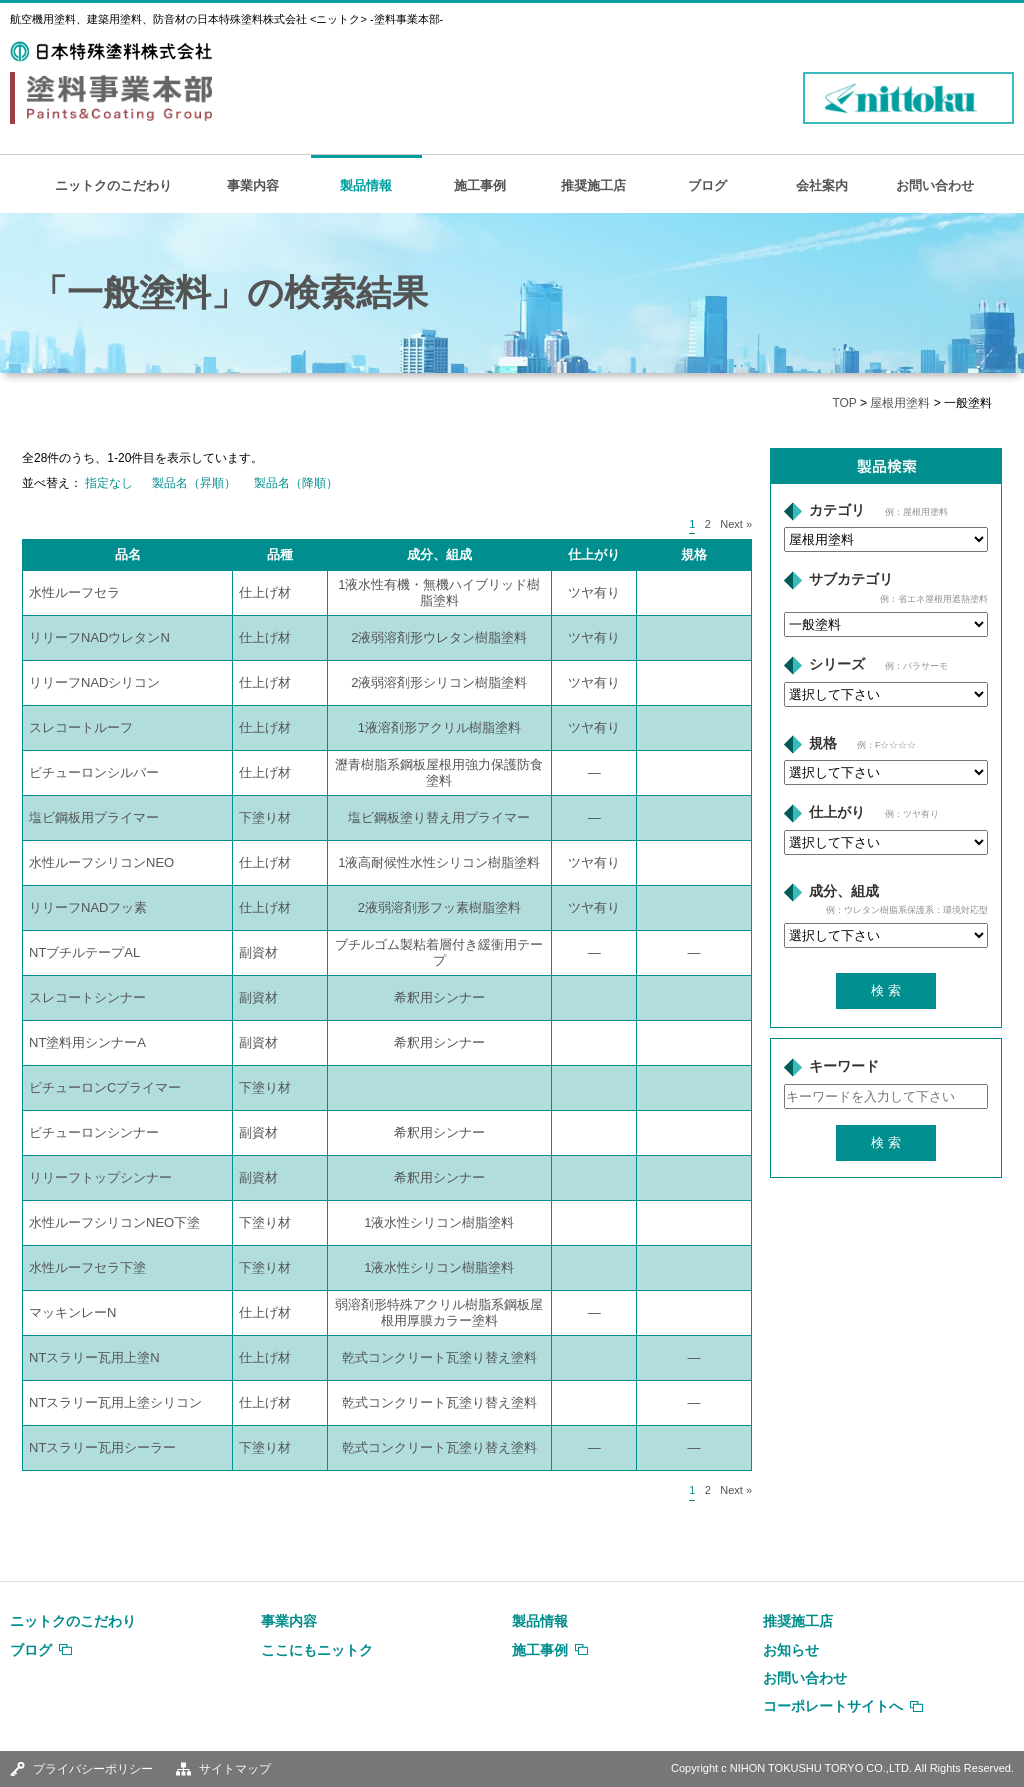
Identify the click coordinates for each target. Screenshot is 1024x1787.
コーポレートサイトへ (833, 1706)
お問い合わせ (935, 185)
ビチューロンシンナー (94, 1132)
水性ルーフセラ (74, 592)
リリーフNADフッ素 (88, 907)
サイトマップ (235, 1769)
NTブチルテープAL (84, 952)
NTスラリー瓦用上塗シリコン (115, 1402)
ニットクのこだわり (113, 185)
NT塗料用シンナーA (87, 1042)
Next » (736, 524)
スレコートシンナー (87, 997)
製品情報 (366, 185)
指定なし (109, 483)
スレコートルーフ (81, 727)
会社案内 (822, 185)
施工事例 (480, 185)
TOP (844, 403)
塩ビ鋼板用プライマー (94, 817)
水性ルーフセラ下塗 (87, 1267)
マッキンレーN (72, 1312)
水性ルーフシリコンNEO (101, 862)
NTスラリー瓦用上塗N (94, 1357)
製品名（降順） (296, 483)
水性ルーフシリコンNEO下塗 (114, 1222)
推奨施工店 (593, 185)
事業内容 (253, 185)
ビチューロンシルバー (94, 772)
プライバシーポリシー (93, 1769)
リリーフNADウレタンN (99, 637)
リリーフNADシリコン (94, 682)
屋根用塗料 (900, 403)
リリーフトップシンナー (100, 1177)
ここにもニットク (317, 1650)
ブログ (707, 185)
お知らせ (791, 1650)
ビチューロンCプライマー (105, 1087)
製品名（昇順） (194, 483)
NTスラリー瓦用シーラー (102, 1447)
